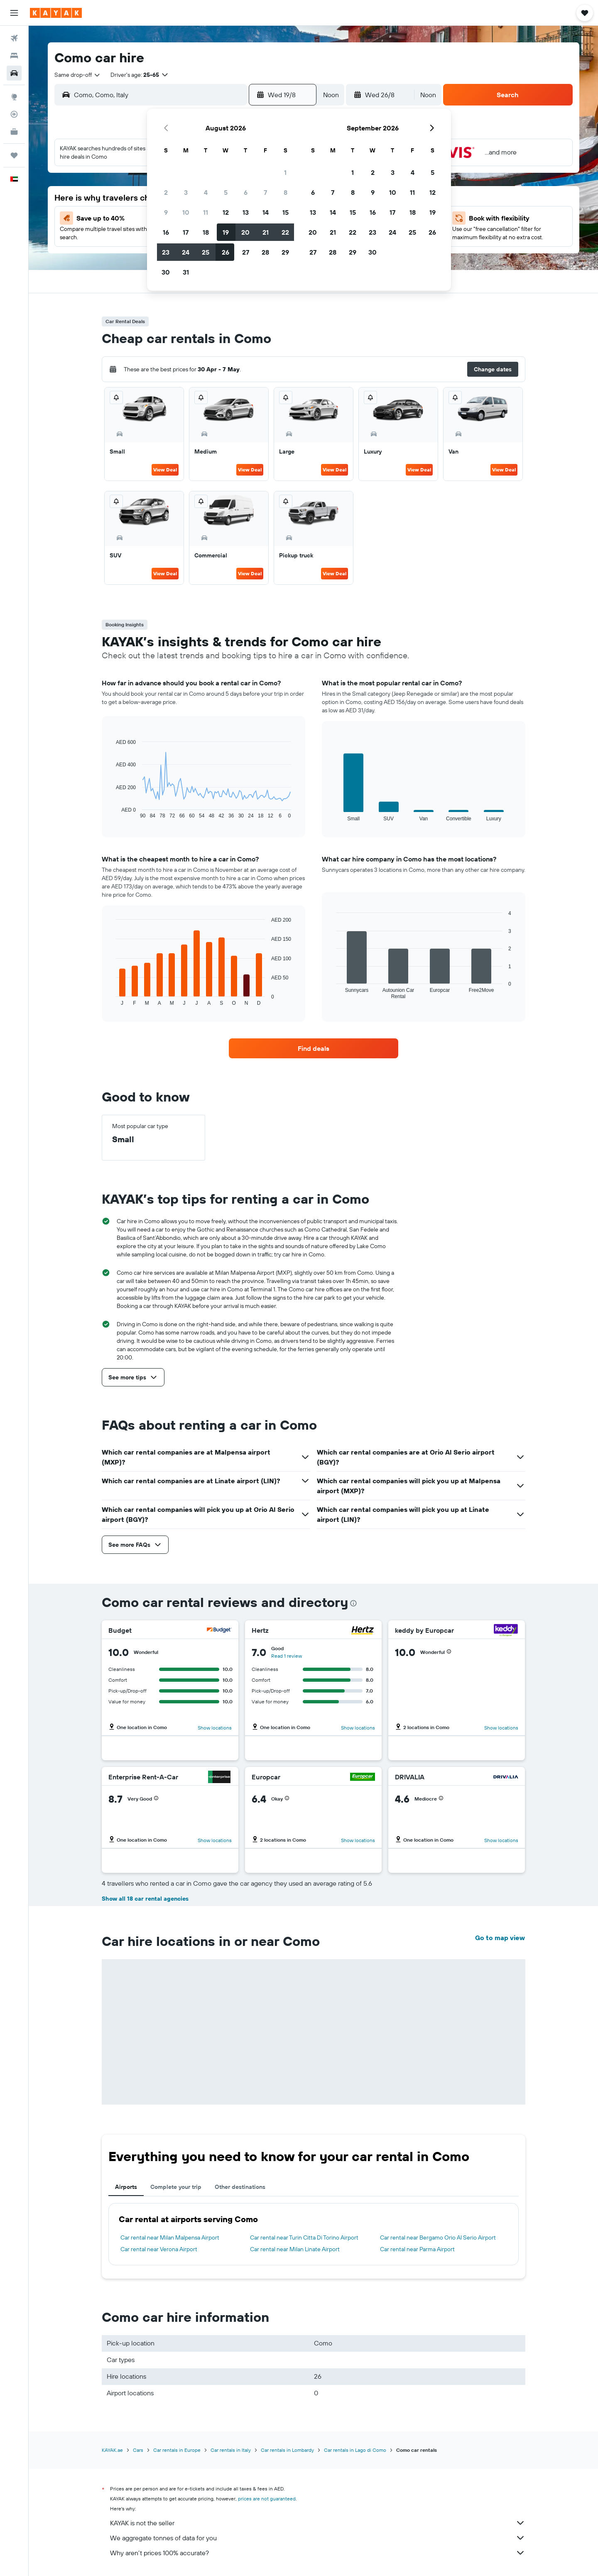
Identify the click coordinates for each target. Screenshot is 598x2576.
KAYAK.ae (112, 2450)
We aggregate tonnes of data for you (317, 2538)
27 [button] (245, 252)
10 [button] (185, 212)
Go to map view (500, 1937)
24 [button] (185, 252)
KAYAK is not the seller (317, 2523)
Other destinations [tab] (240, 2187)
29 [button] (285, 252)
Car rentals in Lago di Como (355, 2450)
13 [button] (246, 212)
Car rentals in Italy (231, 2450)
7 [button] (265, 192)
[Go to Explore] (14, 96)
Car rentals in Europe (177, 2450)
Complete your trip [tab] (175, 2187)
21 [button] (265, 232)
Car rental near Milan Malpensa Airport (169, 2237)
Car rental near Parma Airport (417, 2249)
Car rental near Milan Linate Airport (295, 2249)
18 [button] (206, 232)
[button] (14, 13)
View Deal (165, 469)
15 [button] (285, 212)
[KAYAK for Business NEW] (14, 131)
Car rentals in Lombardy (287, 2450)
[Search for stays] (14, 55)
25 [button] (205, 252)
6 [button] (246, 192)
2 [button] (166, 192)
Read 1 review (286, 1656)
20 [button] (245, 232)
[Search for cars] (14, 73)
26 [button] (225, 252)
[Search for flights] (14, 38)
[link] (313, 1048)
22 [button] (285, 232)
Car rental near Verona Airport (158, 2249)
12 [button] (226, 212)
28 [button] (265, 252)
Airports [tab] (126, 2187)
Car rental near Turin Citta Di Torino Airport (304, 2237)
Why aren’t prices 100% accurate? (317, 2553)
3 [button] (186, 192)
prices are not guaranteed (267, 2498)
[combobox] (77, 75)
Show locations (215, 1728)
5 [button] (226, 192)
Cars (138, 2450)
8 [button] (285, 192)
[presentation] (353, 1603)
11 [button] (205, 212)
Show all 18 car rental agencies (145, 1898)
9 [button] (166, 212)
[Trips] (14, 155)
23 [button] (165, 252)
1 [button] (285, 172)
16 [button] (166, 232)
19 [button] (226, 232)
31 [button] (186, 272)
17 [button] (186, 232)
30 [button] (166, 272)
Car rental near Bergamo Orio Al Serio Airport (438, 2237)
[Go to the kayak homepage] (56, 13)
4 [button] (206, 192)
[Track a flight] (14, 114)
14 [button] (265, 212)
